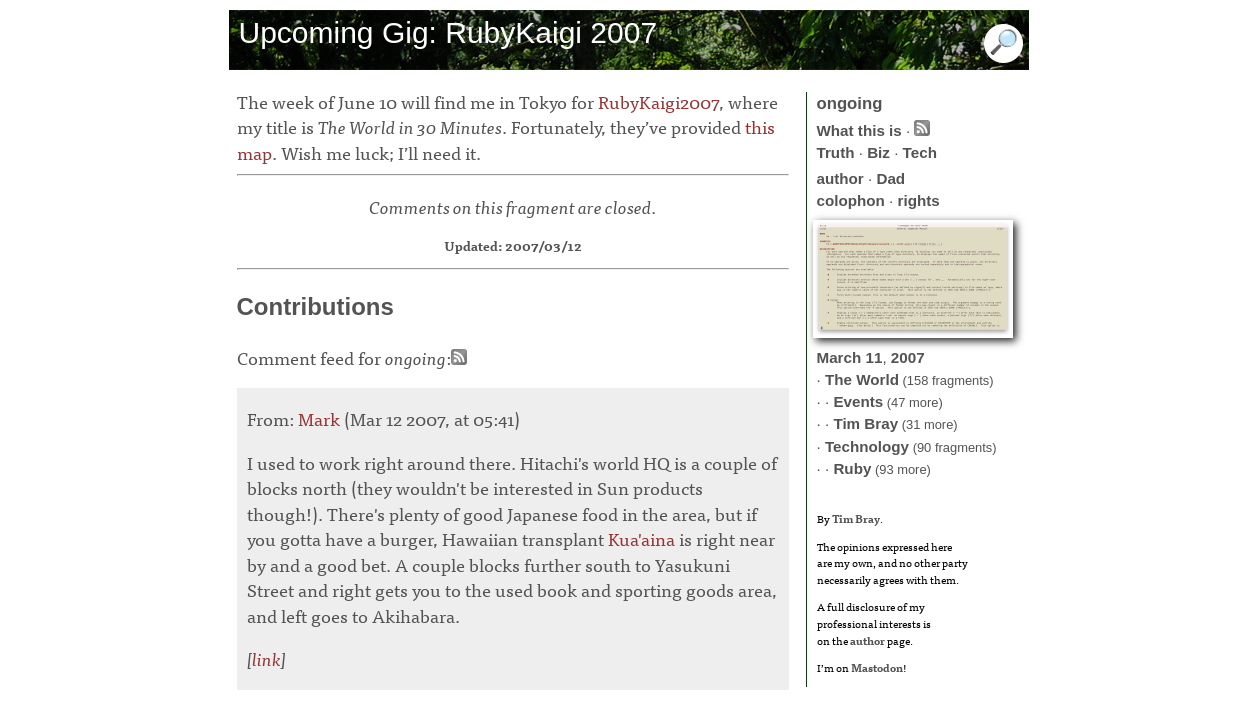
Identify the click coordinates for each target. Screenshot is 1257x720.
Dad (890, 178)
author (840, 178)
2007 (908, 357)
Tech (920, 152)
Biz (878, 152)
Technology (867, 446)
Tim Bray (865, 423)
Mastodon (877, 667)
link (266, 658)
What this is (859, 130)
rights (919, 200)
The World (862, 379)
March (839, 357)
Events (858, 401)
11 (873, 357)
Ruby (852, 468)
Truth (836, 152)
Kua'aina (641, 538)
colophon (851, 200)
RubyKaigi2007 (658, 101)
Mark (319, 418)
